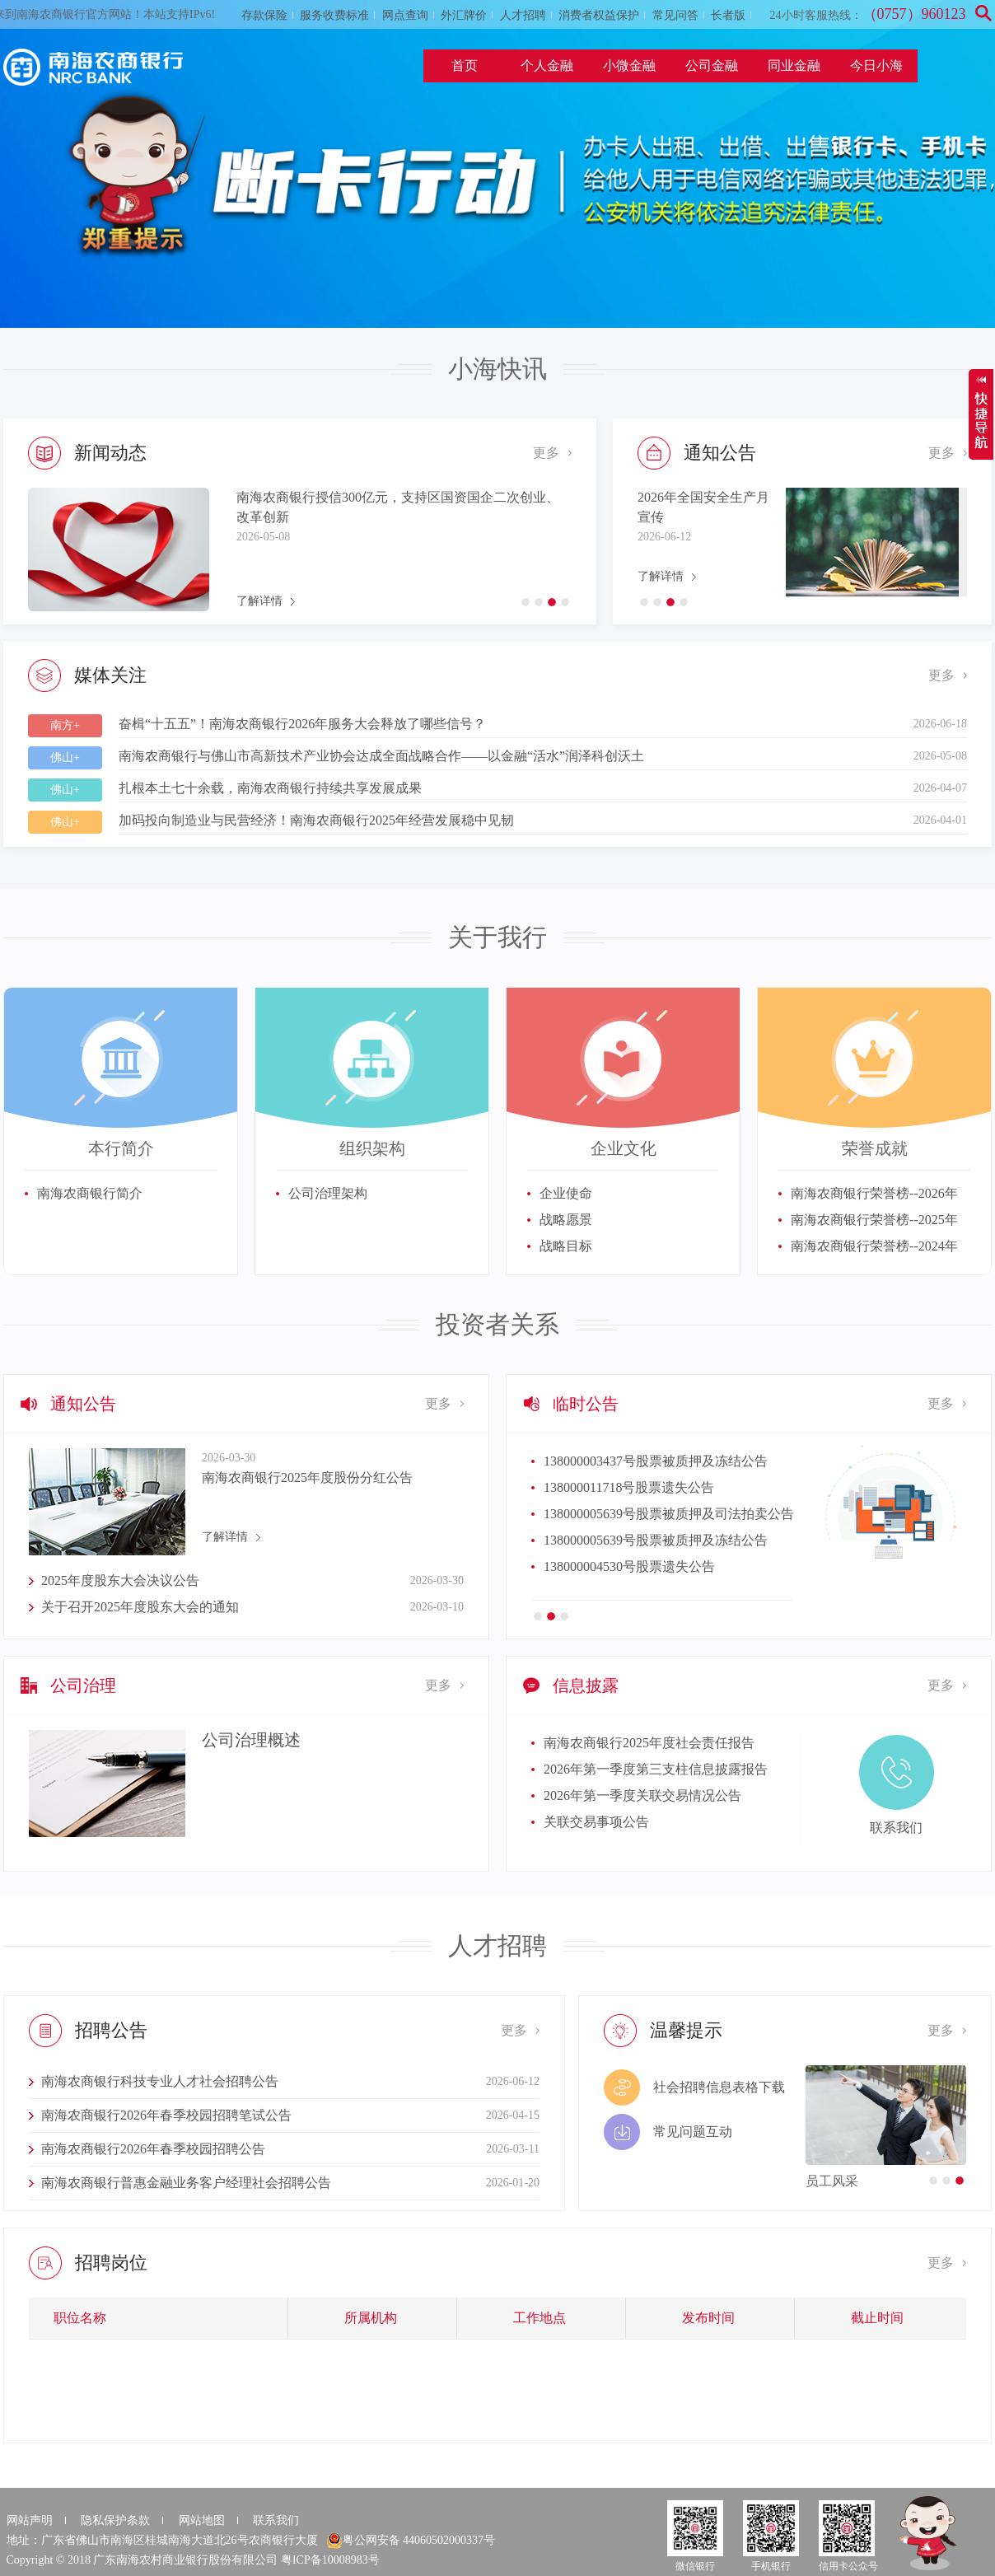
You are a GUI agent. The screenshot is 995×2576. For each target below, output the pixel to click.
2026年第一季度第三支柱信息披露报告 (656, 1769)
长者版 (728, 15)
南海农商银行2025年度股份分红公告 (307, 1477)
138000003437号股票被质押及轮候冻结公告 (669, 1566)
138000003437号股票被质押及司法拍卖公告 (669, 1461)
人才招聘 (523, 15)
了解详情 (259, 601)
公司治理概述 (251, 1740)
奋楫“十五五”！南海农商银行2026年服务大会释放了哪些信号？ (302, 724)
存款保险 (264, 15)
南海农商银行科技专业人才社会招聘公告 (159, 2081)
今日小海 (876, 65)
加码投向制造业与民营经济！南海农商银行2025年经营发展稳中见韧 (316, 820)
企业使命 (566, 1193)
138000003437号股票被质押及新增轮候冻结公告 (682, 1487)
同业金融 (794, 65)
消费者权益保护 (598, 15)
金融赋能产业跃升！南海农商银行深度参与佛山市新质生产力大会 (401, 507)
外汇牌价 (464, 15)
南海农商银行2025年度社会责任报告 (649, 1743)
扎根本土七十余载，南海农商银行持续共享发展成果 (270, 788)
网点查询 (405, 15)
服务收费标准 (334, 15)
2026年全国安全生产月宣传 (703, 507)
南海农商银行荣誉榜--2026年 (874, 1193)
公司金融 (711, 65)
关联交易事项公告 (596, 1822)
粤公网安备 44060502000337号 (411, 2540)
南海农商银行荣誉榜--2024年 (874, 1246)
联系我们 (276, 2520)
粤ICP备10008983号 (330, 2560)
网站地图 (202, 2520)
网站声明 (30, 2520)
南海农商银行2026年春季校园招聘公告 (153, 2149)
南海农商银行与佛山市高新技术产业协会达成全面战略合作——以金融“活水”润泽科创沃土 (381, 756)
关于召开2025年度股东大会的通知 (140, 1607)
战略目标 (566, 1246)
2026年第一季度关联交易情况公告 (642, 1795)
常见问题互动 (692, 2132)
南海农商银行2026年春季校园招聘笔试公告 (166, 2115)
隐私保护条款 (115, 2520)
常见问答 (675, 15)
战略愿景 (566, 1220)
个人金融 (547, 65)
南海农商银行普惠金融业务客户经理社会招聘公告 (186, 2183)
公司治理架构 (327, 1193)
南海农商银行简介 (89, 1193)
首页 (464, 65)
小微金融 (629, 65)
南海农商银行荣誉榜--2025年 (874, 1220)
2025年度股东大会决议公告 (120, 1580)
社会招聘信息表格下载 (719, 2087)
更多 (546, 453)
